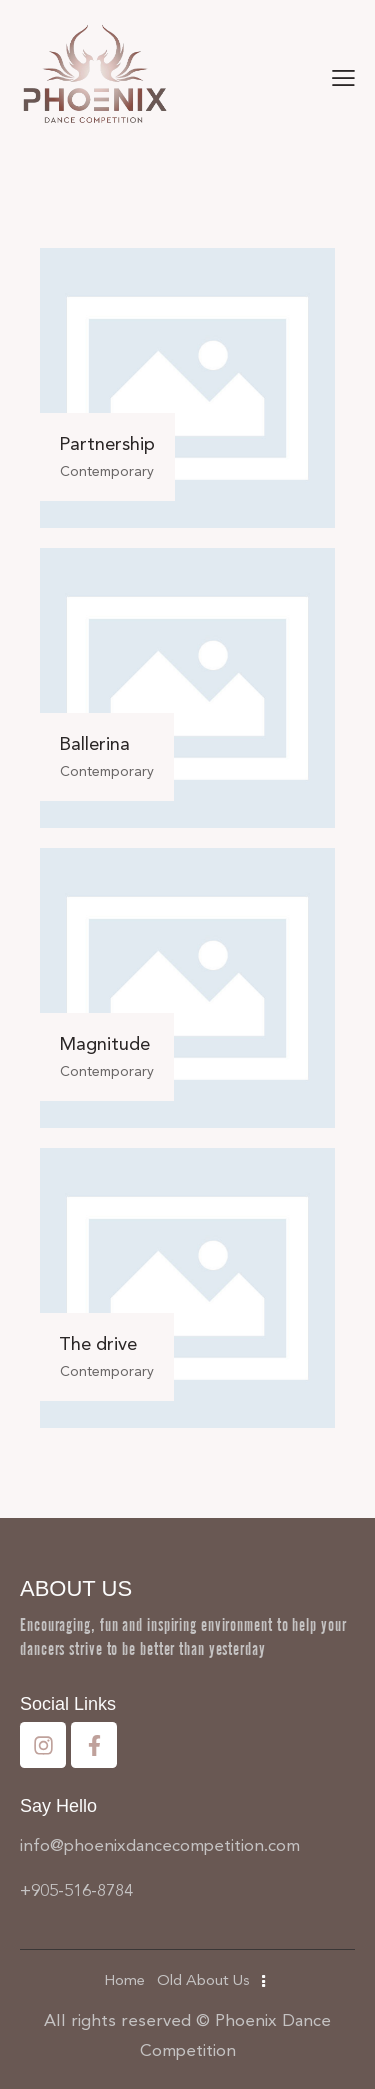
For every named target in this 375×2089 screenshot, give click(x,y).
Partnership (107, 444)
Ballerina (94, 744)
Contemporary (107, 471)
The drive (98, 1344)
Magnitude (104, 1044)
